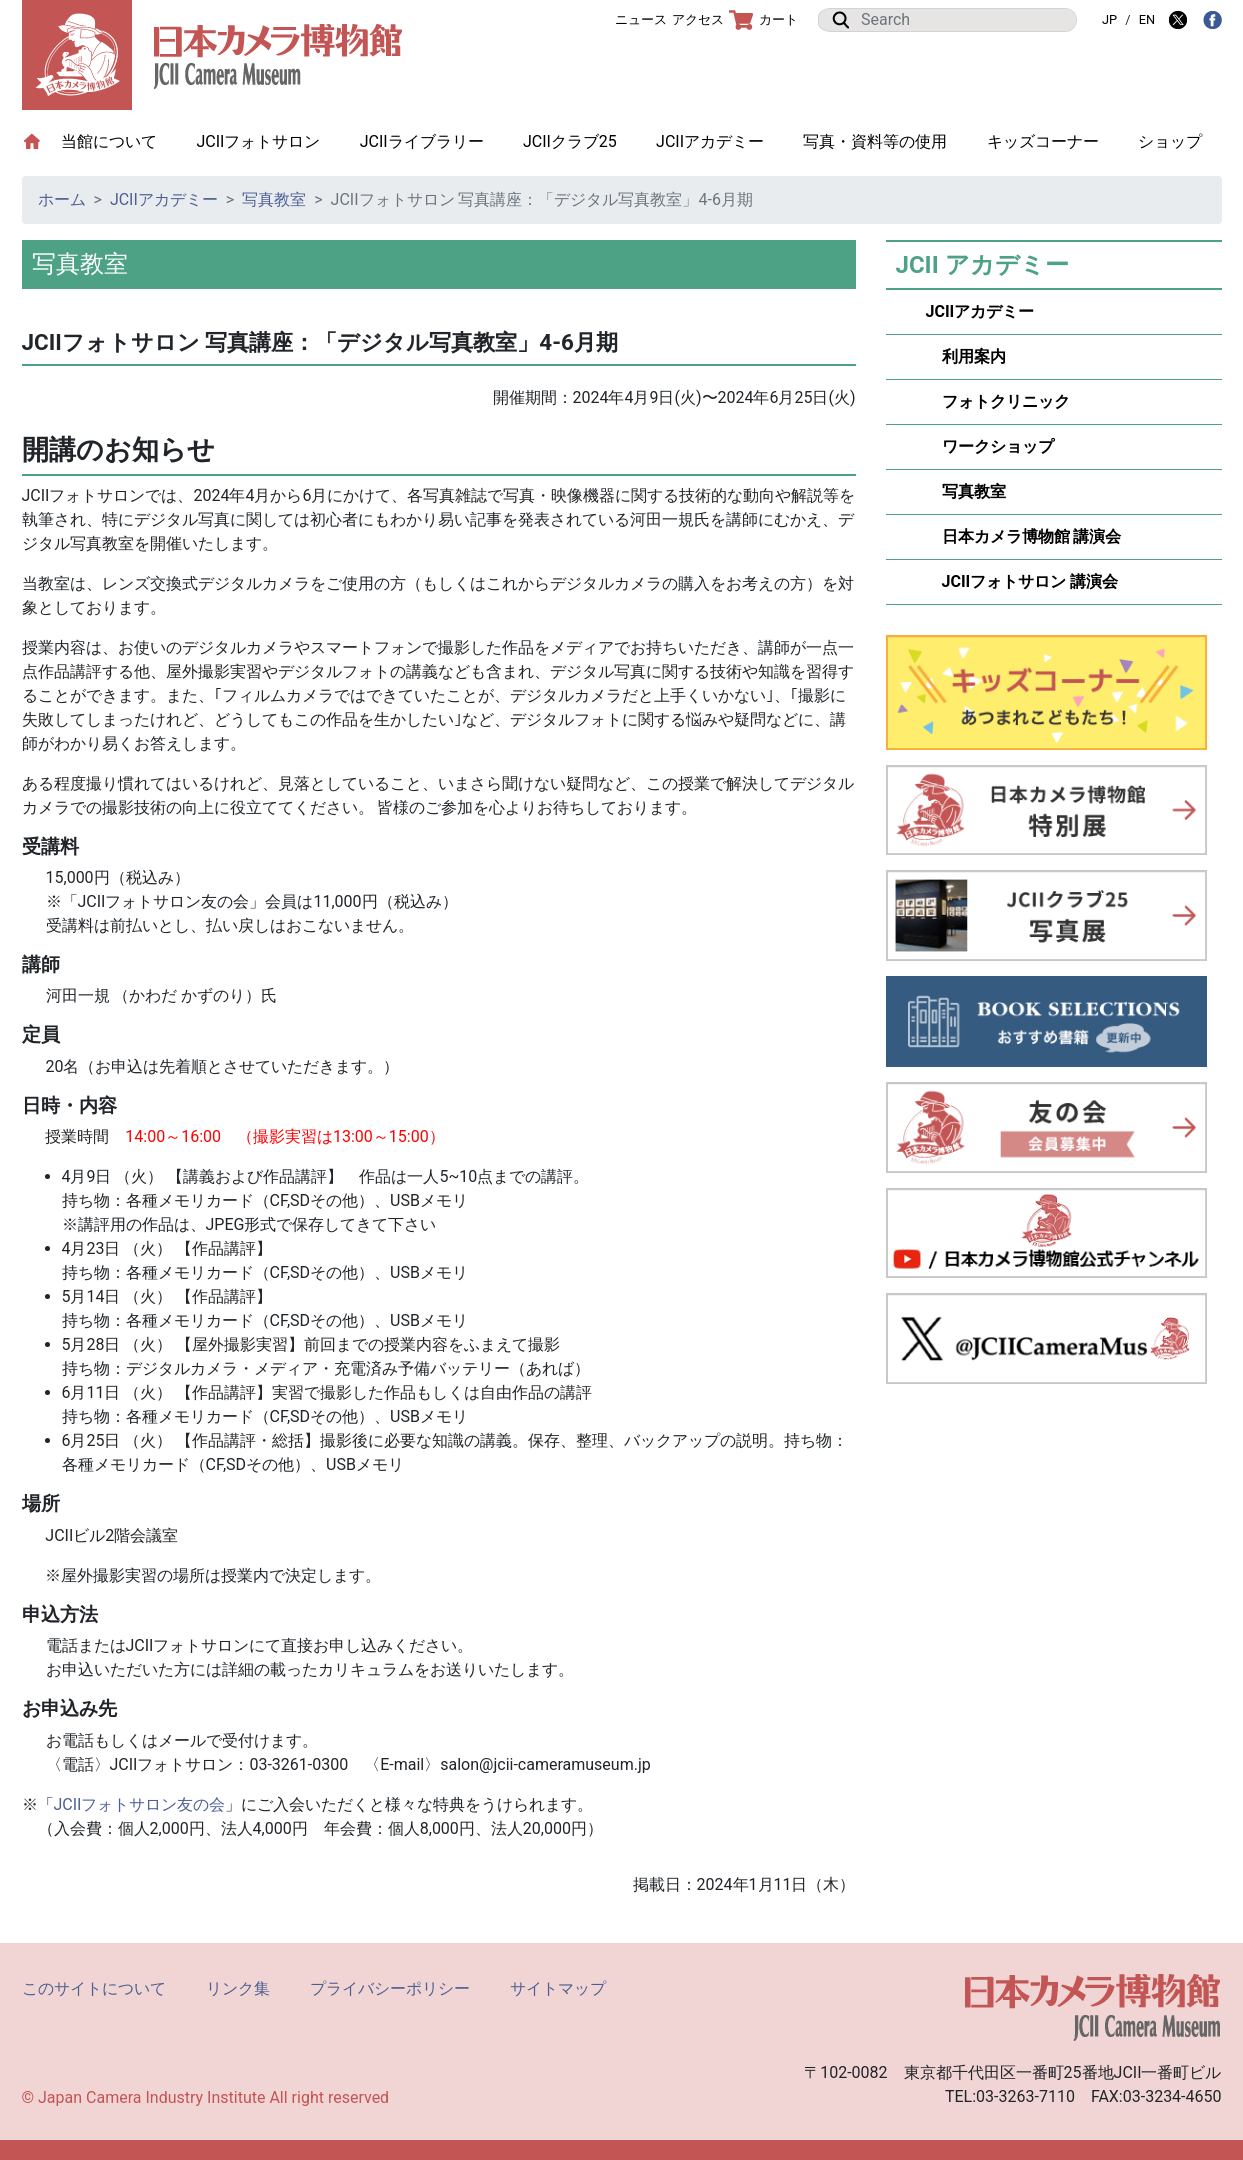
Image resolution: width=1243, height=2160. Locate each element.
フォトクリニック (998, 401)
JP (1109, 19)
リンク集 (238, 1988)
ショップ (1170, 141)
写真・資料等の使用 (875, 141)
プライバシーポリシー (390, 1988)
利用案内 (966, 356)
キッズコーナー (1043, 141)
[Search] (963, 20)
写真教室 (274, 199)
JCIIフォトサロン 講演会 (1022, 581)
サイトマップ (558, 1988)
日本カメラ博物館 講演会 (1024, 536)
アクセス (698, 19)
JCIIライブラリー (422, 141)
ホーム (62, 199)
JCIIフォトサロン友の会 (140, 1804)
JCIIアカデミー (710, 141)
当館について (119, 140)
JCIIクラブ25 (570, 141)
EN (1147, 19)
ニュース (641, 19)
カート (763, 20)
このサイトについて (94, 1988)
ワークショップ (990, 446)
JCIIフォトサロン (258, 141)
